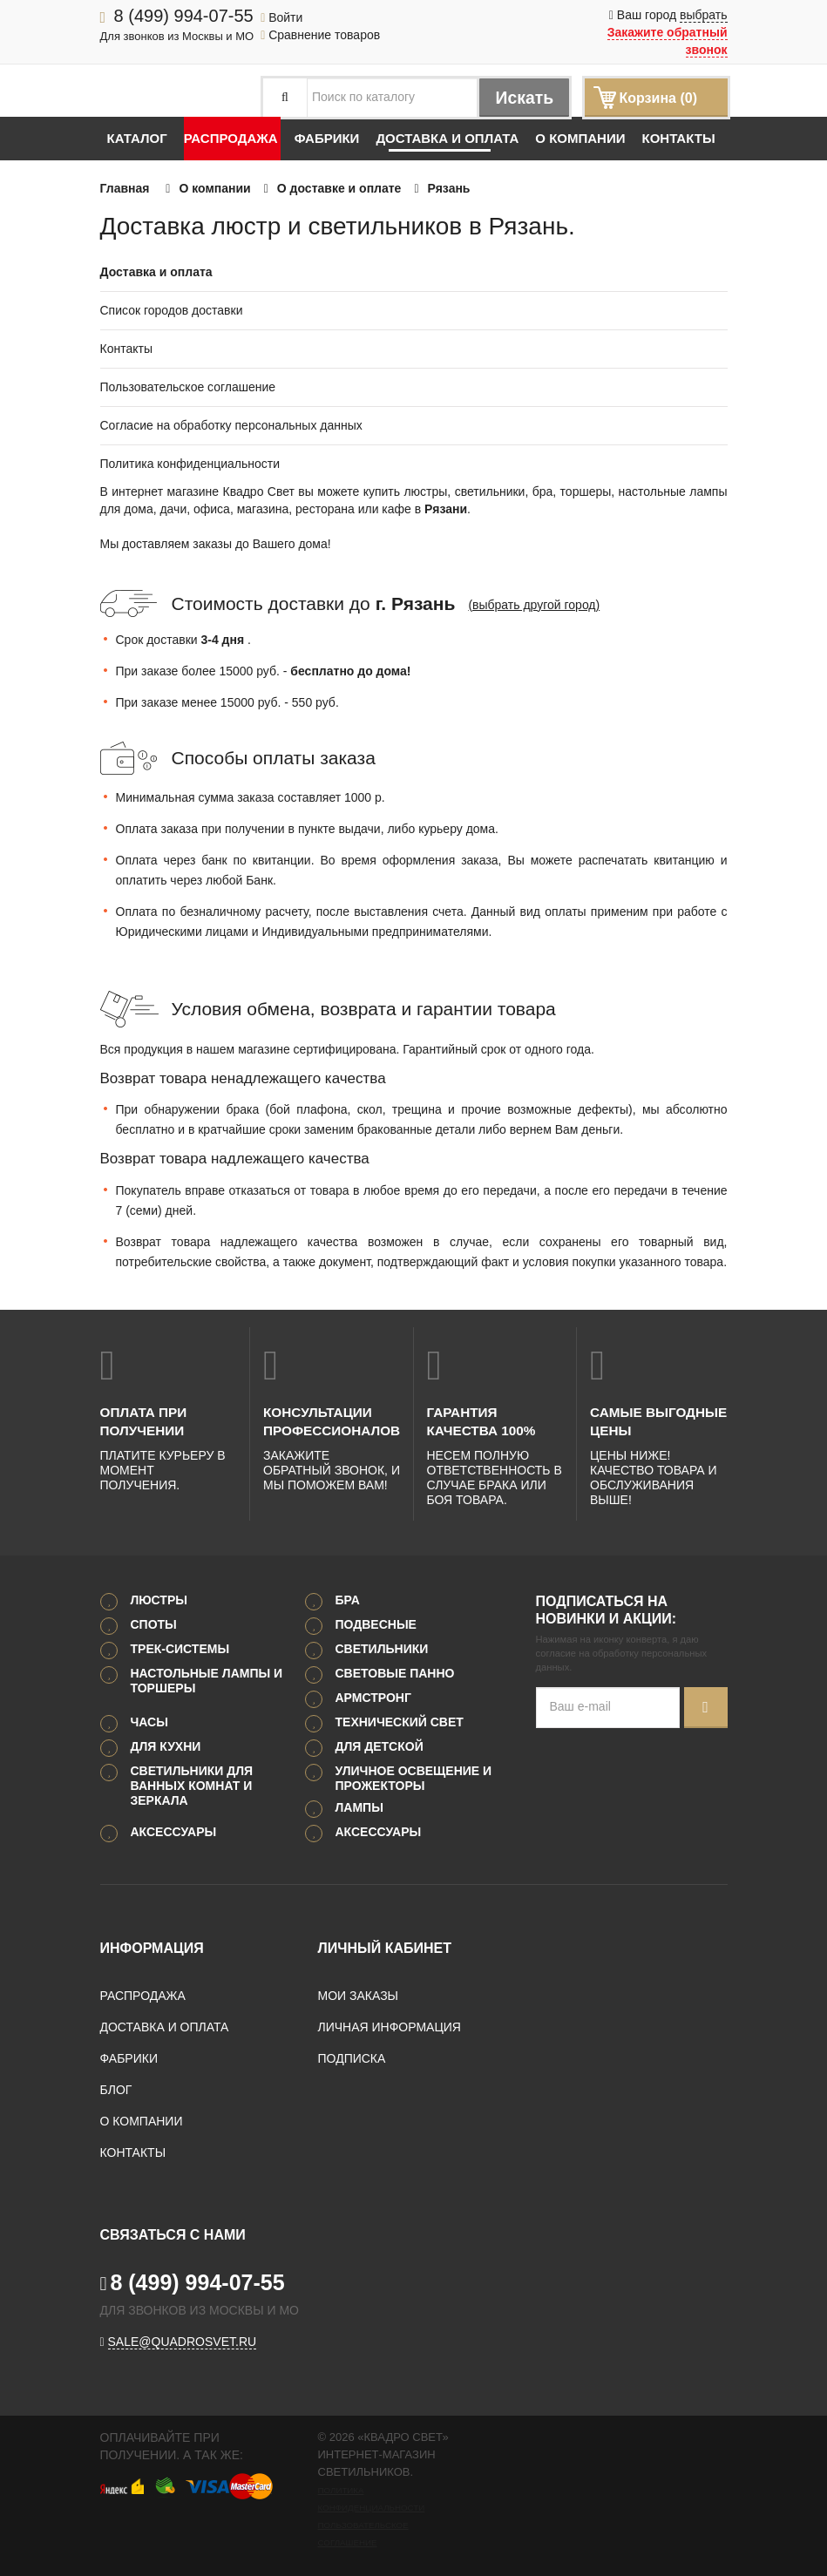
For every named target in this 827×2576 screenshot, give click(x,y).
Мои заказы (358, 1995)
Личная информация (389, 2026)
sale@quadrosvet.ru (182, 2341)
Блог (116, 2089)
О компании (580, 138)
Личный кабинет (384, 1947)
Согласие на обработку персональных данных (231, 425)
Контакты (678, 138)
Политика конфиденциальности (190, 464)
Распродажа (231, 138)
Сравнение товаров (320, 35)
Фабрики (327, 138)
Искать (522, 97)
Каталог (137, 138)
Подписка (352, 2057)
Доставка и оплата (447, 138)
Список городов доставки (171, 310)
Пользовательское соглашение (188, 387)
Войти (281, 17)
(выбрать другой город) (534, 605)
